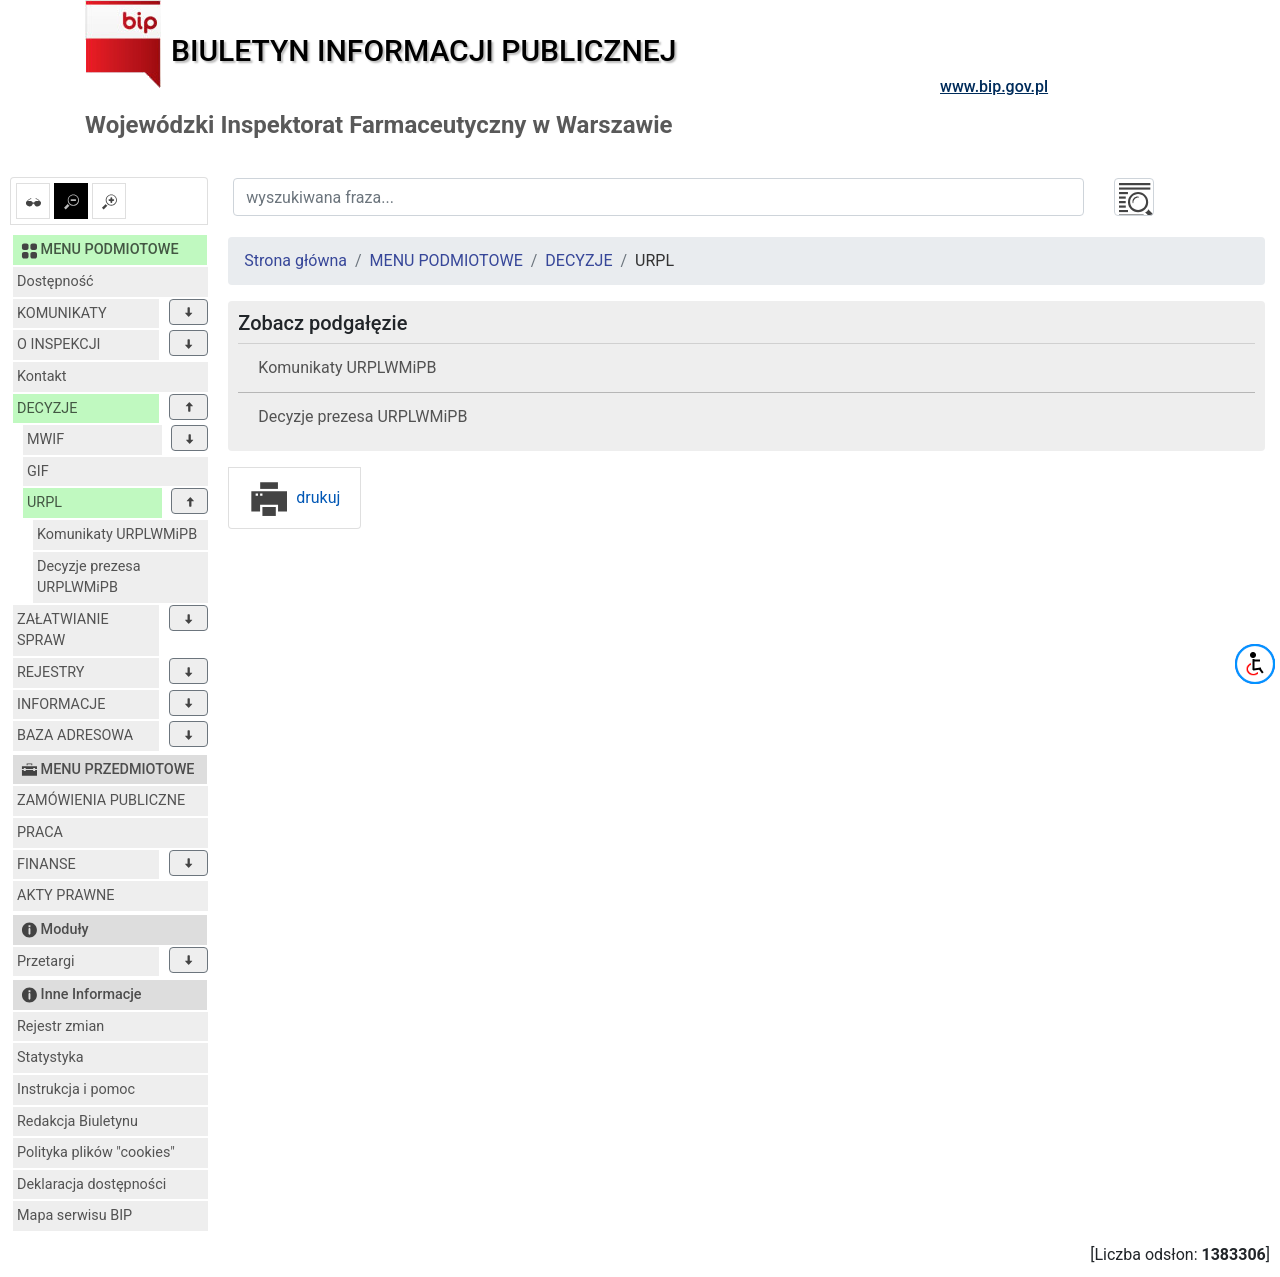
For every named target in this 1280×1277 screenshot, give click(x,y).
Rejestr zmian (60, 1026)
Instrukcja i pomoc (76, 1089)
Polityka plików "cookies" (96, 1152)
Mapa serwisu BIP (74, 1215)
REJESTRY (50, 672)
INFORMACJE (61, 704)
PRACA (40, 832)
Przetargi (45, 961)
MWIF (45, 439)
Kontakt (42, 376)
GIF (38, 471)
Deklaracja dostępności (91, 1184)
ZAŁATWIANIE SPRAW (63, 630)
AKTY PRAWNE (65, 895)
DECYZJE (47, 408)
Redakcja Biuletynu (77, 1121)
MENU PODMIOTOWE (446, 260)
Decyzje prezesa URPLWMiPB (89, 577)
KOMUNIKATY (62, 313)
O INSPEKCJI (58, 344)
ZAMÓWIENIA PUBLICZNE (101, 800)
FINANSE (46, 864)
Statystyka (50, 1057)
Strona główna (295, 260)
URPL (44, 502)
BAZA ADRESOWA (75, 735)
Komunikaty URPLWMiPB (117, 534)
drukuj (294, 497)
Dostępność (55, 281)
